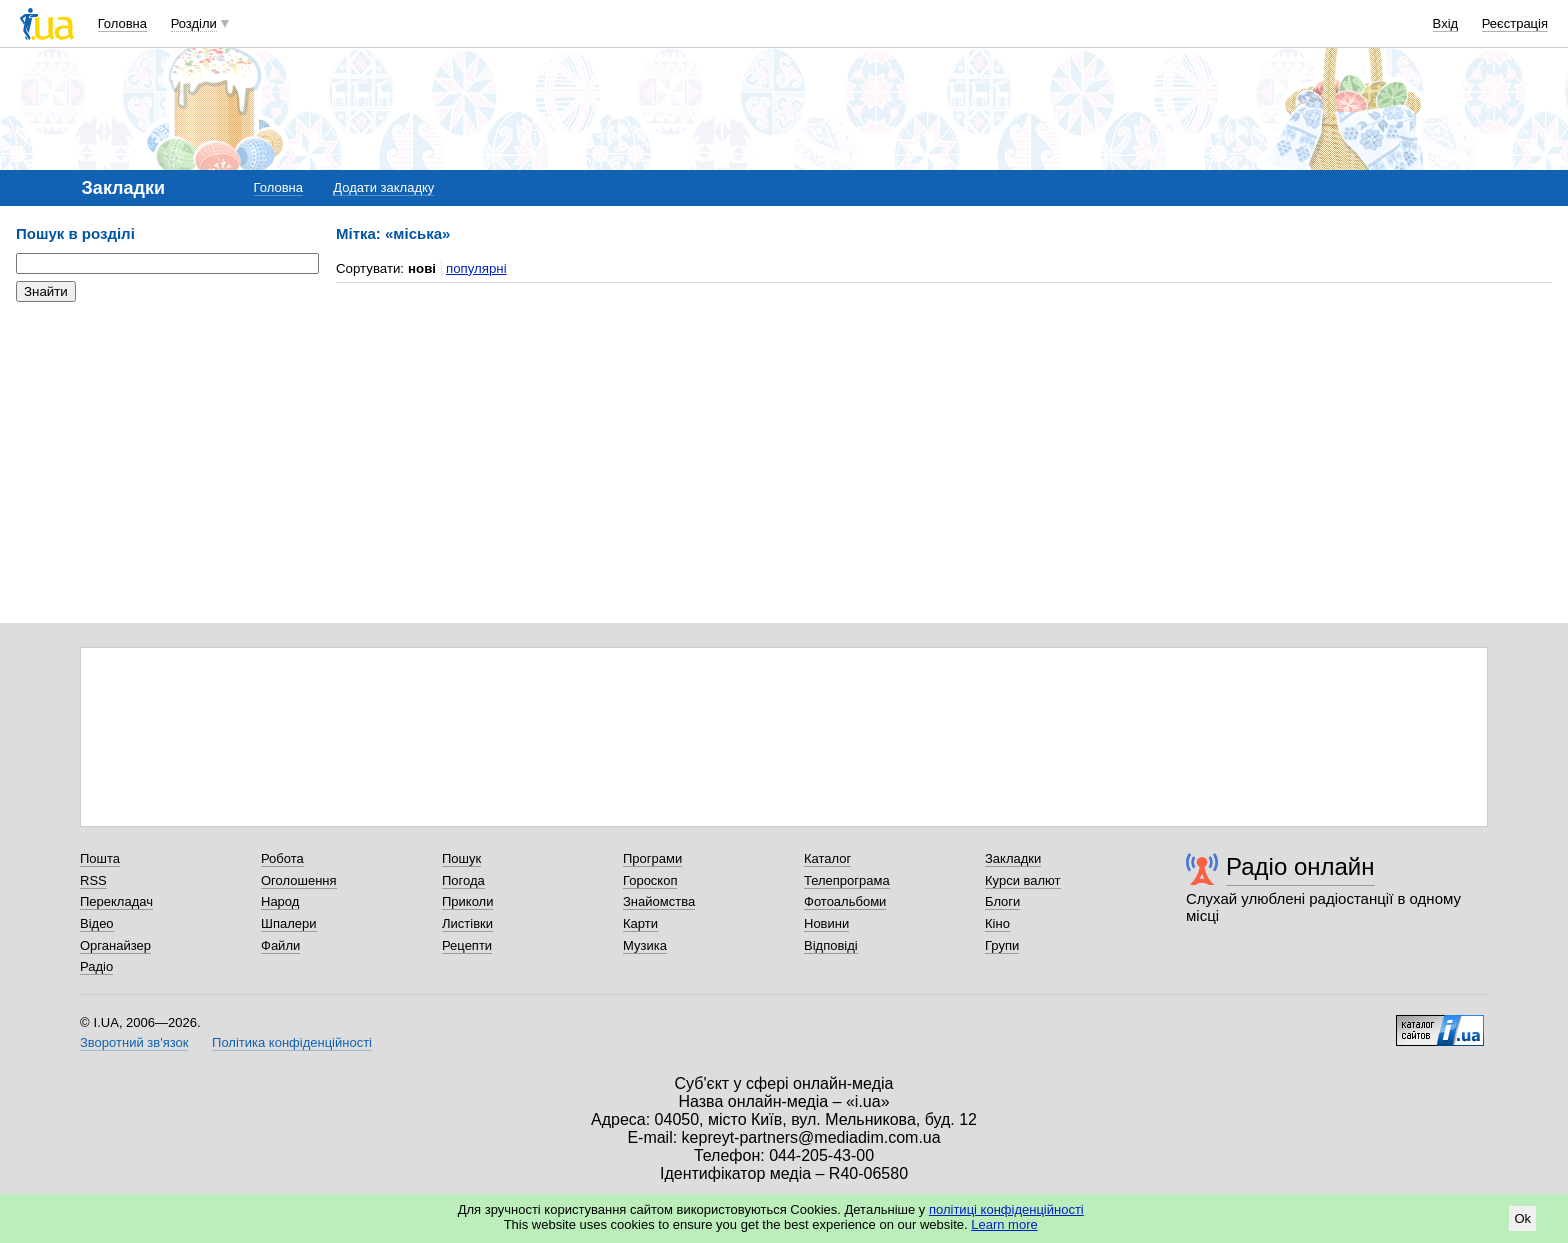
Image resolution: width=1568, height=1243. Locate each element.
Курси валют (1023, 880)
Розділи (194, 23)
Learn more (1004, 1224)
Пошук (461, 858)
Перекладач (116, 901)
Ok (1522, 1218)
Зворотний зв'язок (134, 1042)
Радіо (96, 966)
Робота (282, 858)
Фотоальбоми (845, 901)
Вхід (1446, 23)
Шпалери (289, 923)
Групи (1002, 945)
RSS (93, 880)
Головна (122, 23)
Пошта (100, 858)
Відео (97, 923)
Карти (640, 923)
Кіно (997, 923)
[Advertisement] (166, 440)
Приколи (467, 901)
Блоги (1002, 901)
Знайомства (659, 901)
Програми (652, 858)
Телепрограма (847, 880)
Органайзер (115, 945)
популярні (476, 268)
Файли (280, 945)
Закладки (1013, 858)
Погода (463, 880)
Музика (645, 945)
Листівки (467, 923)
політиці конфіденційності (1006, 1209)
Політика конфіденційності (292, 1042)
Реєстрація (1515, 23)
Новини (826, 923)
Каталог (827, 858)
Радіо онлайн (1300, 866)
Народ (280, 901)
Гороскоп (650, 880)
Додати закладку (383, 187)
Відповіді (831, 945)
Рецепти (467, 945)
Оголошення (299, 880)
